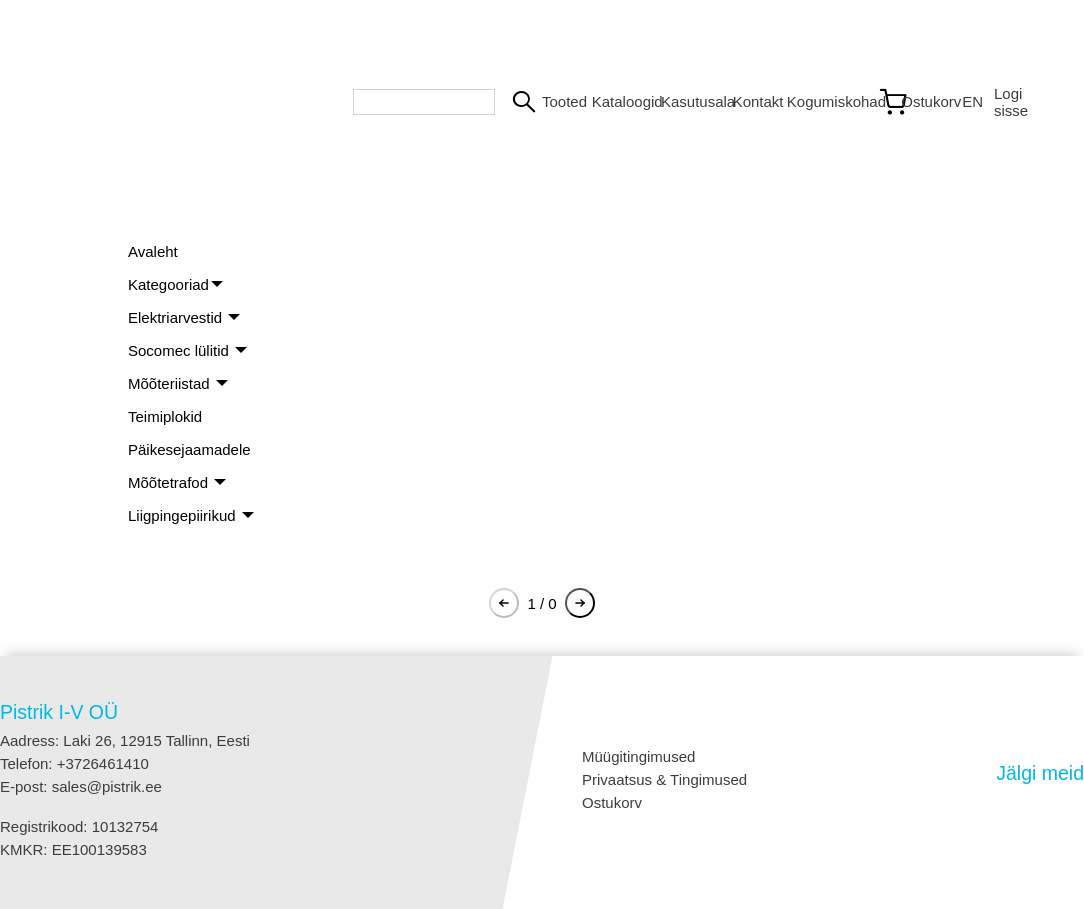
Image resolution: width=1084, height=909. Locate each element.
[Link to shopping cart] (911, 102)
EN (970, 101)
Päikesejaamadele (189, 449)
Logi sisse (1011, 102)
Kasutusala (689, 101)
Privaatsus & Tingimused (664, 779)
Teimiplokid (165, 416)
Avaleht (153, 251)
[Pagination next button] (580, 603)
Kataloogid (618, 101)
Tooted (559, 101)
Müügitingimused (638, 756)
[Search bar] (424, 102)
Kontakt (752, 101)
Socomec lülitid (180, 350)
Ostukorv (612, 802)
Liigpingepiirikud (184, 515)
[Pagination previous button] (504, 603)
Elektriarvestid (177, 317)
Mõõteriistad (171, 383)
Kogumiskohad (824, 101)
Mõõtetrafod (170, 482)
